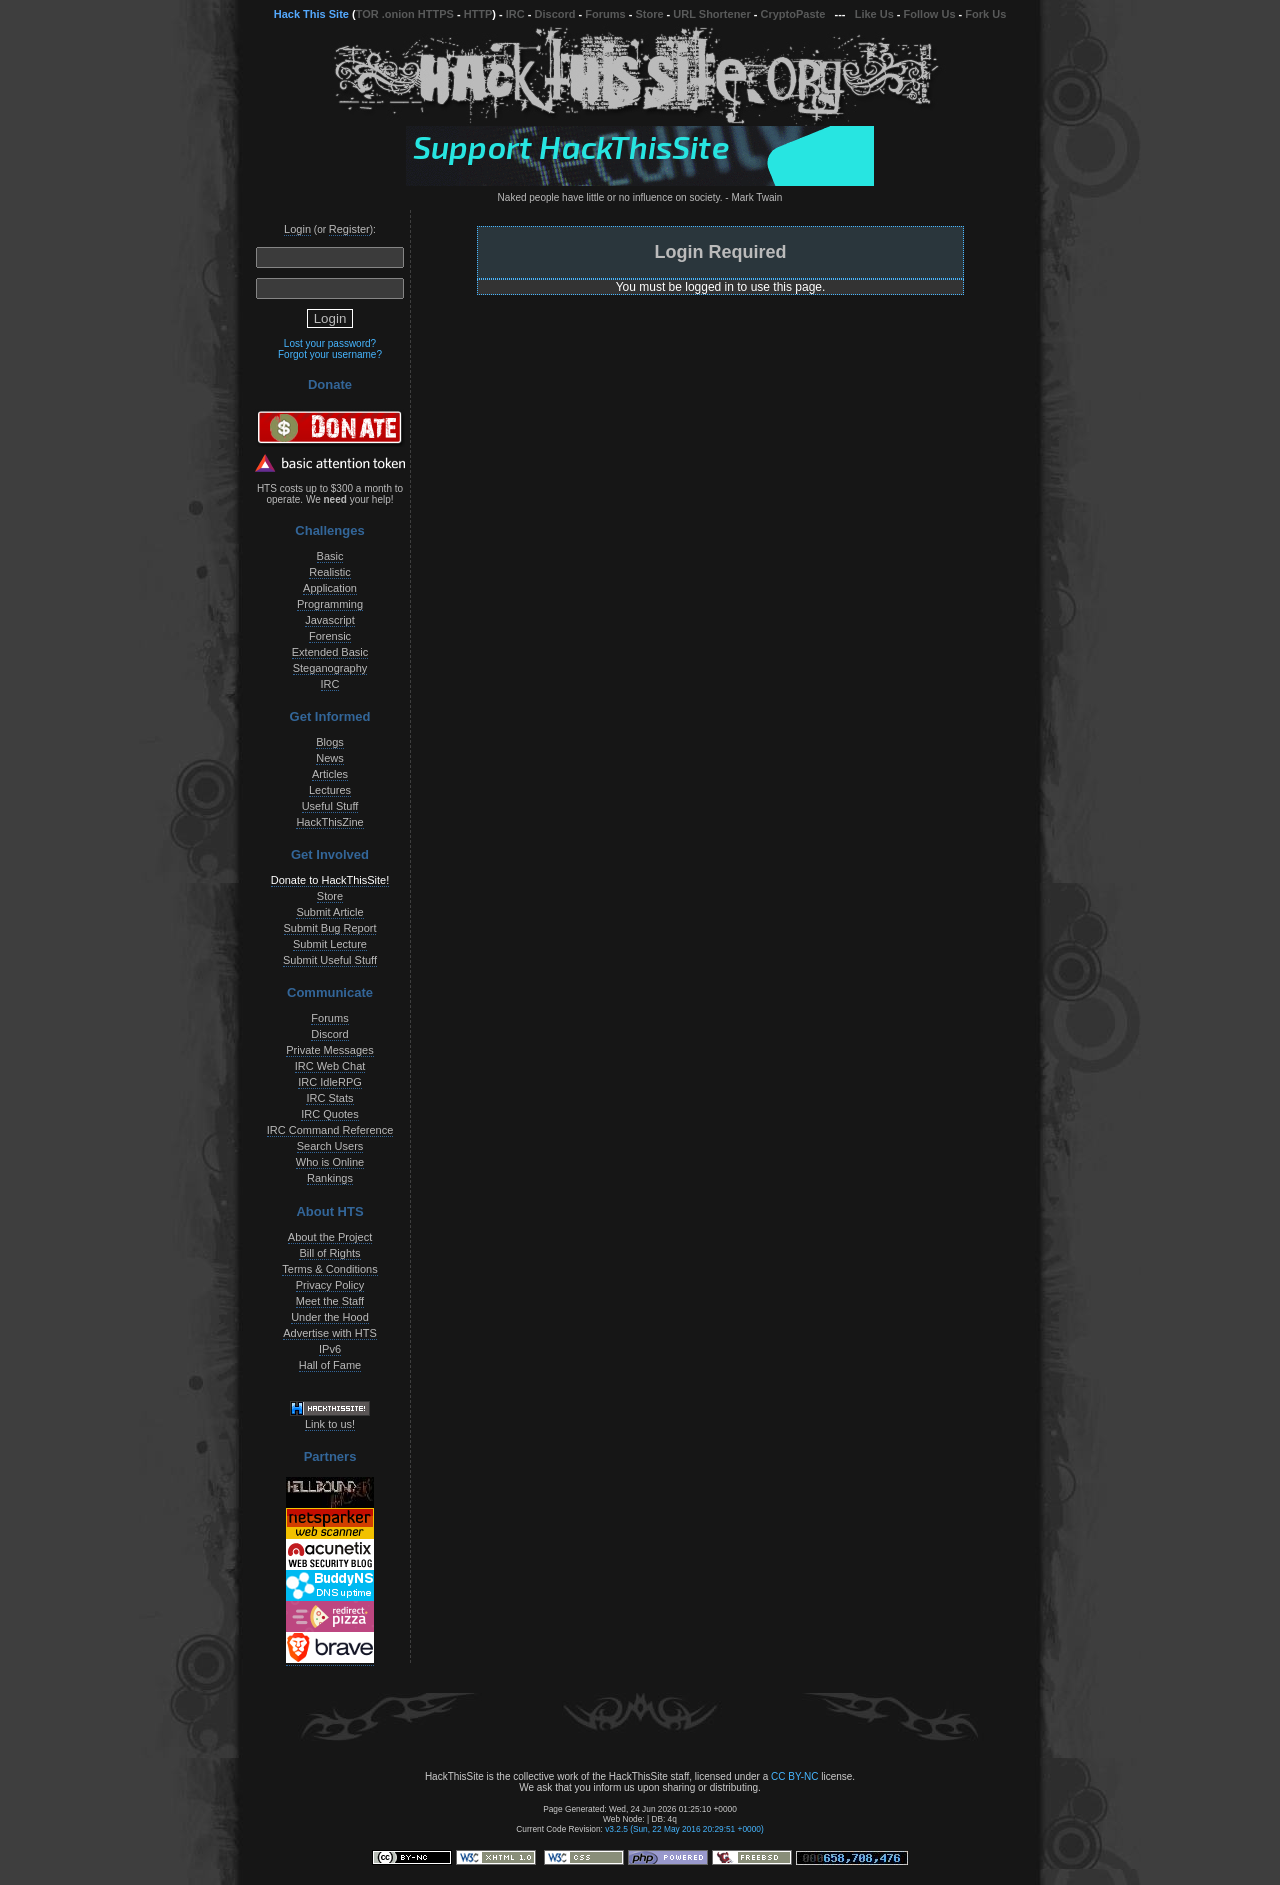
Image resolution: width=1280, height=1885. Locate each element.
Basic (330, 556)
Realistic (330, 572)
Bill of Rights (329, 1253)
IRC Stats (329, 1098)
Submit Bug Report (330, 928)
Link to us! (330, 1424)
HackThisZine (329, 822)
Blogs (330, 742)
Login (297, 229)
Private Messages (329, 1050)
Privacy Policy (330, 1285)
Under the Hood (330, 1317)
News (330, 758)
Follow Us (930, 14)
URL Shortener (711, 14)
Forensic (330, 636)
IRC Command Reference (330, 1130)
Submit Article (329, 912)
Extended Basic (330, 652)
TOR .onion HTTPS (405, 14)
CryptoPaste (793, 14)
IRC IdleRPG (330, 1082)
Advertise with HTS (330, 1333)
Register (349, 229)
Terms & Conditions (329, 1269)
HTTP (478, 14)
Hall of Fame (330, 1365)
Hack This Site (311, 14)
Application (330, 588)
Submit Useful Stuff (330, 960)
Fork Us (985, 14)
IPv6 (330, 1349)
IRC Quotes (329, 1114)
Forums (605, 14)
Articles (330, 774)
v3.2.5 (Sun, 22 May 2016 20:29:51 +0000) (684, 1829)
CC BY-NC (794, 1776)
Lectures (330, 790)
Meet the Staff (330, 1301)
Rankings (330, 1178)
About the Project (330, 1237)
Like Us (874, 14)
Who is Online (330, 1162)
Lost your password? (330, 343)
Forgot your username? (330, 354)
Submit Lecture (330, 944)
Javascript (330, 620)
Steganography (330, 668)
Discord (555, 14)
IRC (515, 14)
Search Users (330, 1146)
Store (649, 14)
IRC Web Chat (330, 1066)
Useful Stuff (330, 806)
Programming (330, 604)
